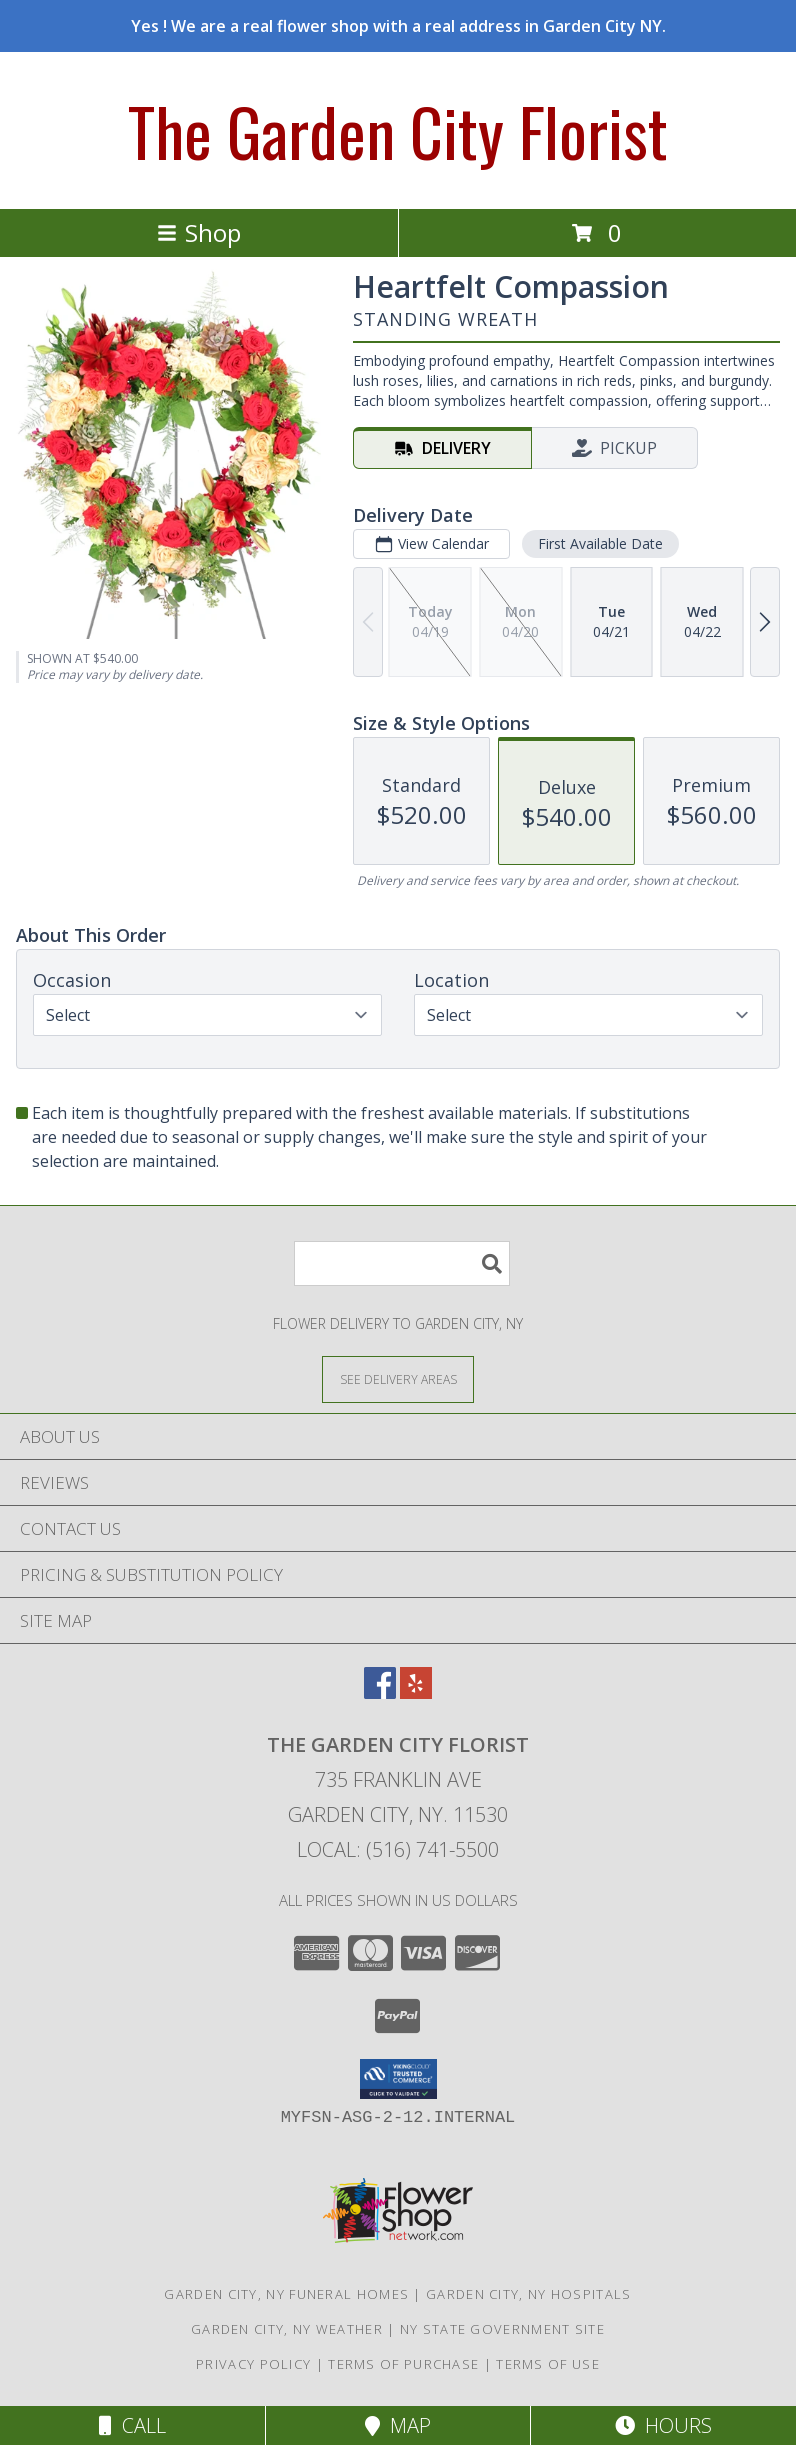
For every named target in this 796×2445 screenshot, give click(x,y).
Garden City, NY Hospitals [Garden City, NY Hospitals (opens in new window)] (529, 2294)
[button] (398, 2079)
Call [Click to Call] (132, 2425)
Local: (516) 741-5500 (398, 1849)
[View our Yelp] (416, 1692)
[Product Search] (402, 1263)
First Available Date (600, 543)
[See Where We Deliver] (398, 1378)
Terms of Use (548, 2364)
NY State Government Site (502, 2329)
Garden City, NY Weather (287, 2329)
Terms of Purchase (403, 2364)
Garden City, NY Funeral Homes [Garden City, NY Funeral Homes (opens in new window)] (286, 2294)
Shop (199, 232)
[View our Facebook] (380, 1692)
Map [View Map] (398, 2425)
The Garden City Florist (398, 130)
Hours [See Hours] (663, 2425)
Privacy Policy (253, 2364)
